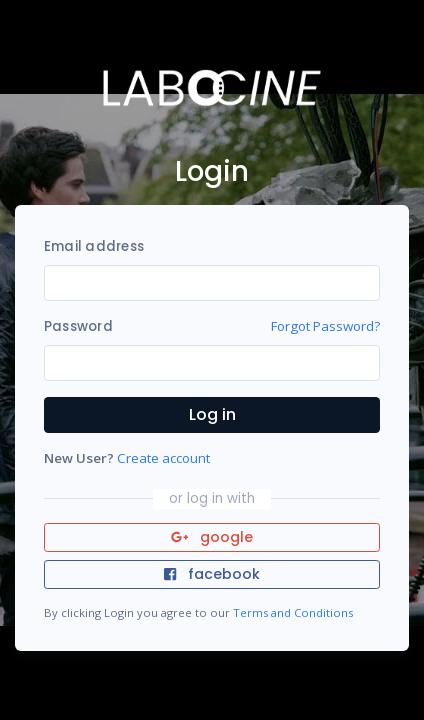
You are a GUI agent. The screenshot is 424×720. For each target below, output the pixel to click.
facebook (212, 574)
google (212, 537)
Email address (94, 246)
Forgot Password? (325, 326)
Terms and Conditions (293, 612)
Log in (212, 414)
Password (78, 326)
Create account (163, 458)
